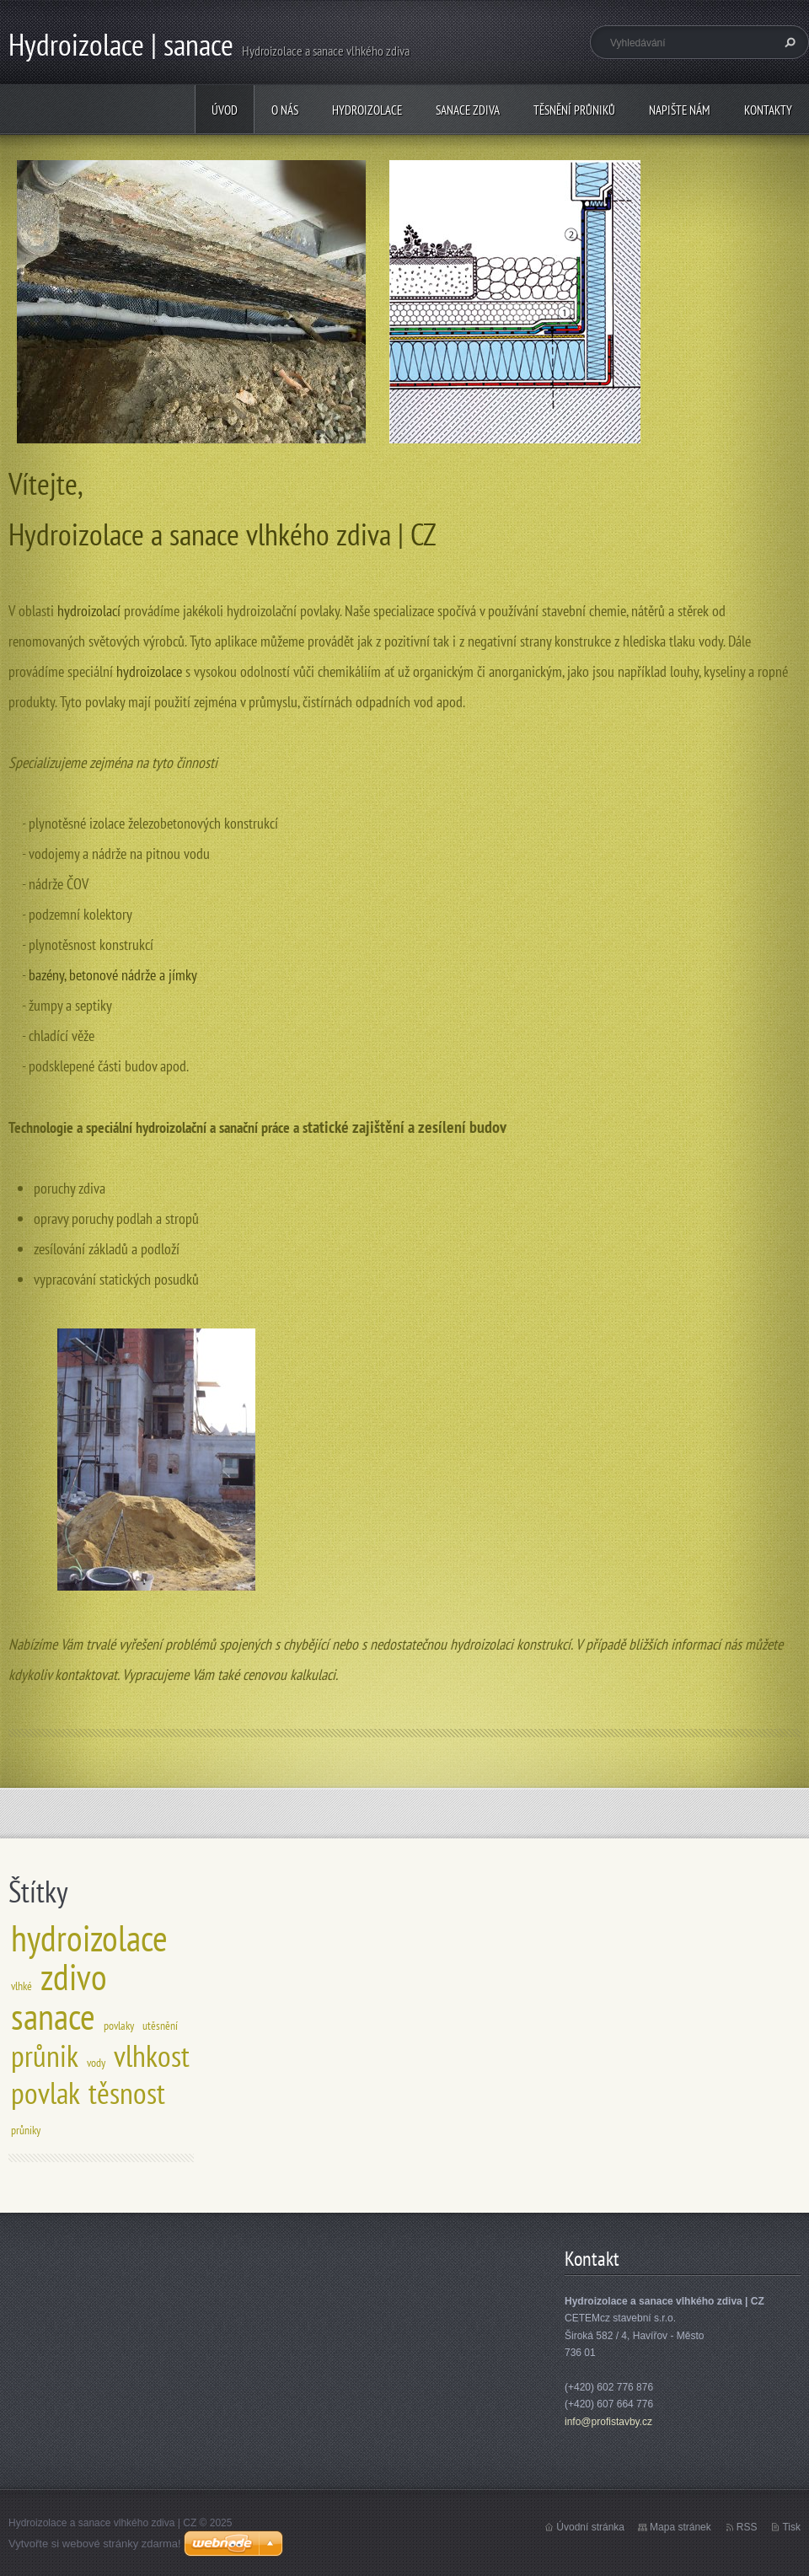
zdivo (73, 1976)
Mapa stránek (680, 2527)
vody (96, 2062)
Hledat (788, 42)
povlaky (119, 2025)
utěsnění (160, 2025)
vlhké (21, 1986)
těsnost (126, 2092)
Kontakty (768, 110)
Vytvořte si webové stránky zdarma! (94, 2543)
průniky (25, 2130)
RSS (747, 2527)
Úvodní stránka (590, 2527)
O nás (284, 110)
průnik (44, 2055)
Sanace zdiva (468, 110)
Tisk (791, 2527)
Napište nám (679, 110)
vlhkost (152, 2055)
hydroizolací (90, 610)
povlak (45, 2092)
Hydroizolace (367, 110)
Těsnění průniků (574, 110)
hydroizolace (149, 671)
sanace (53, 2016)
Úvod (225, 110)
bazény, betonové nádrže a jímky (113, 975)
